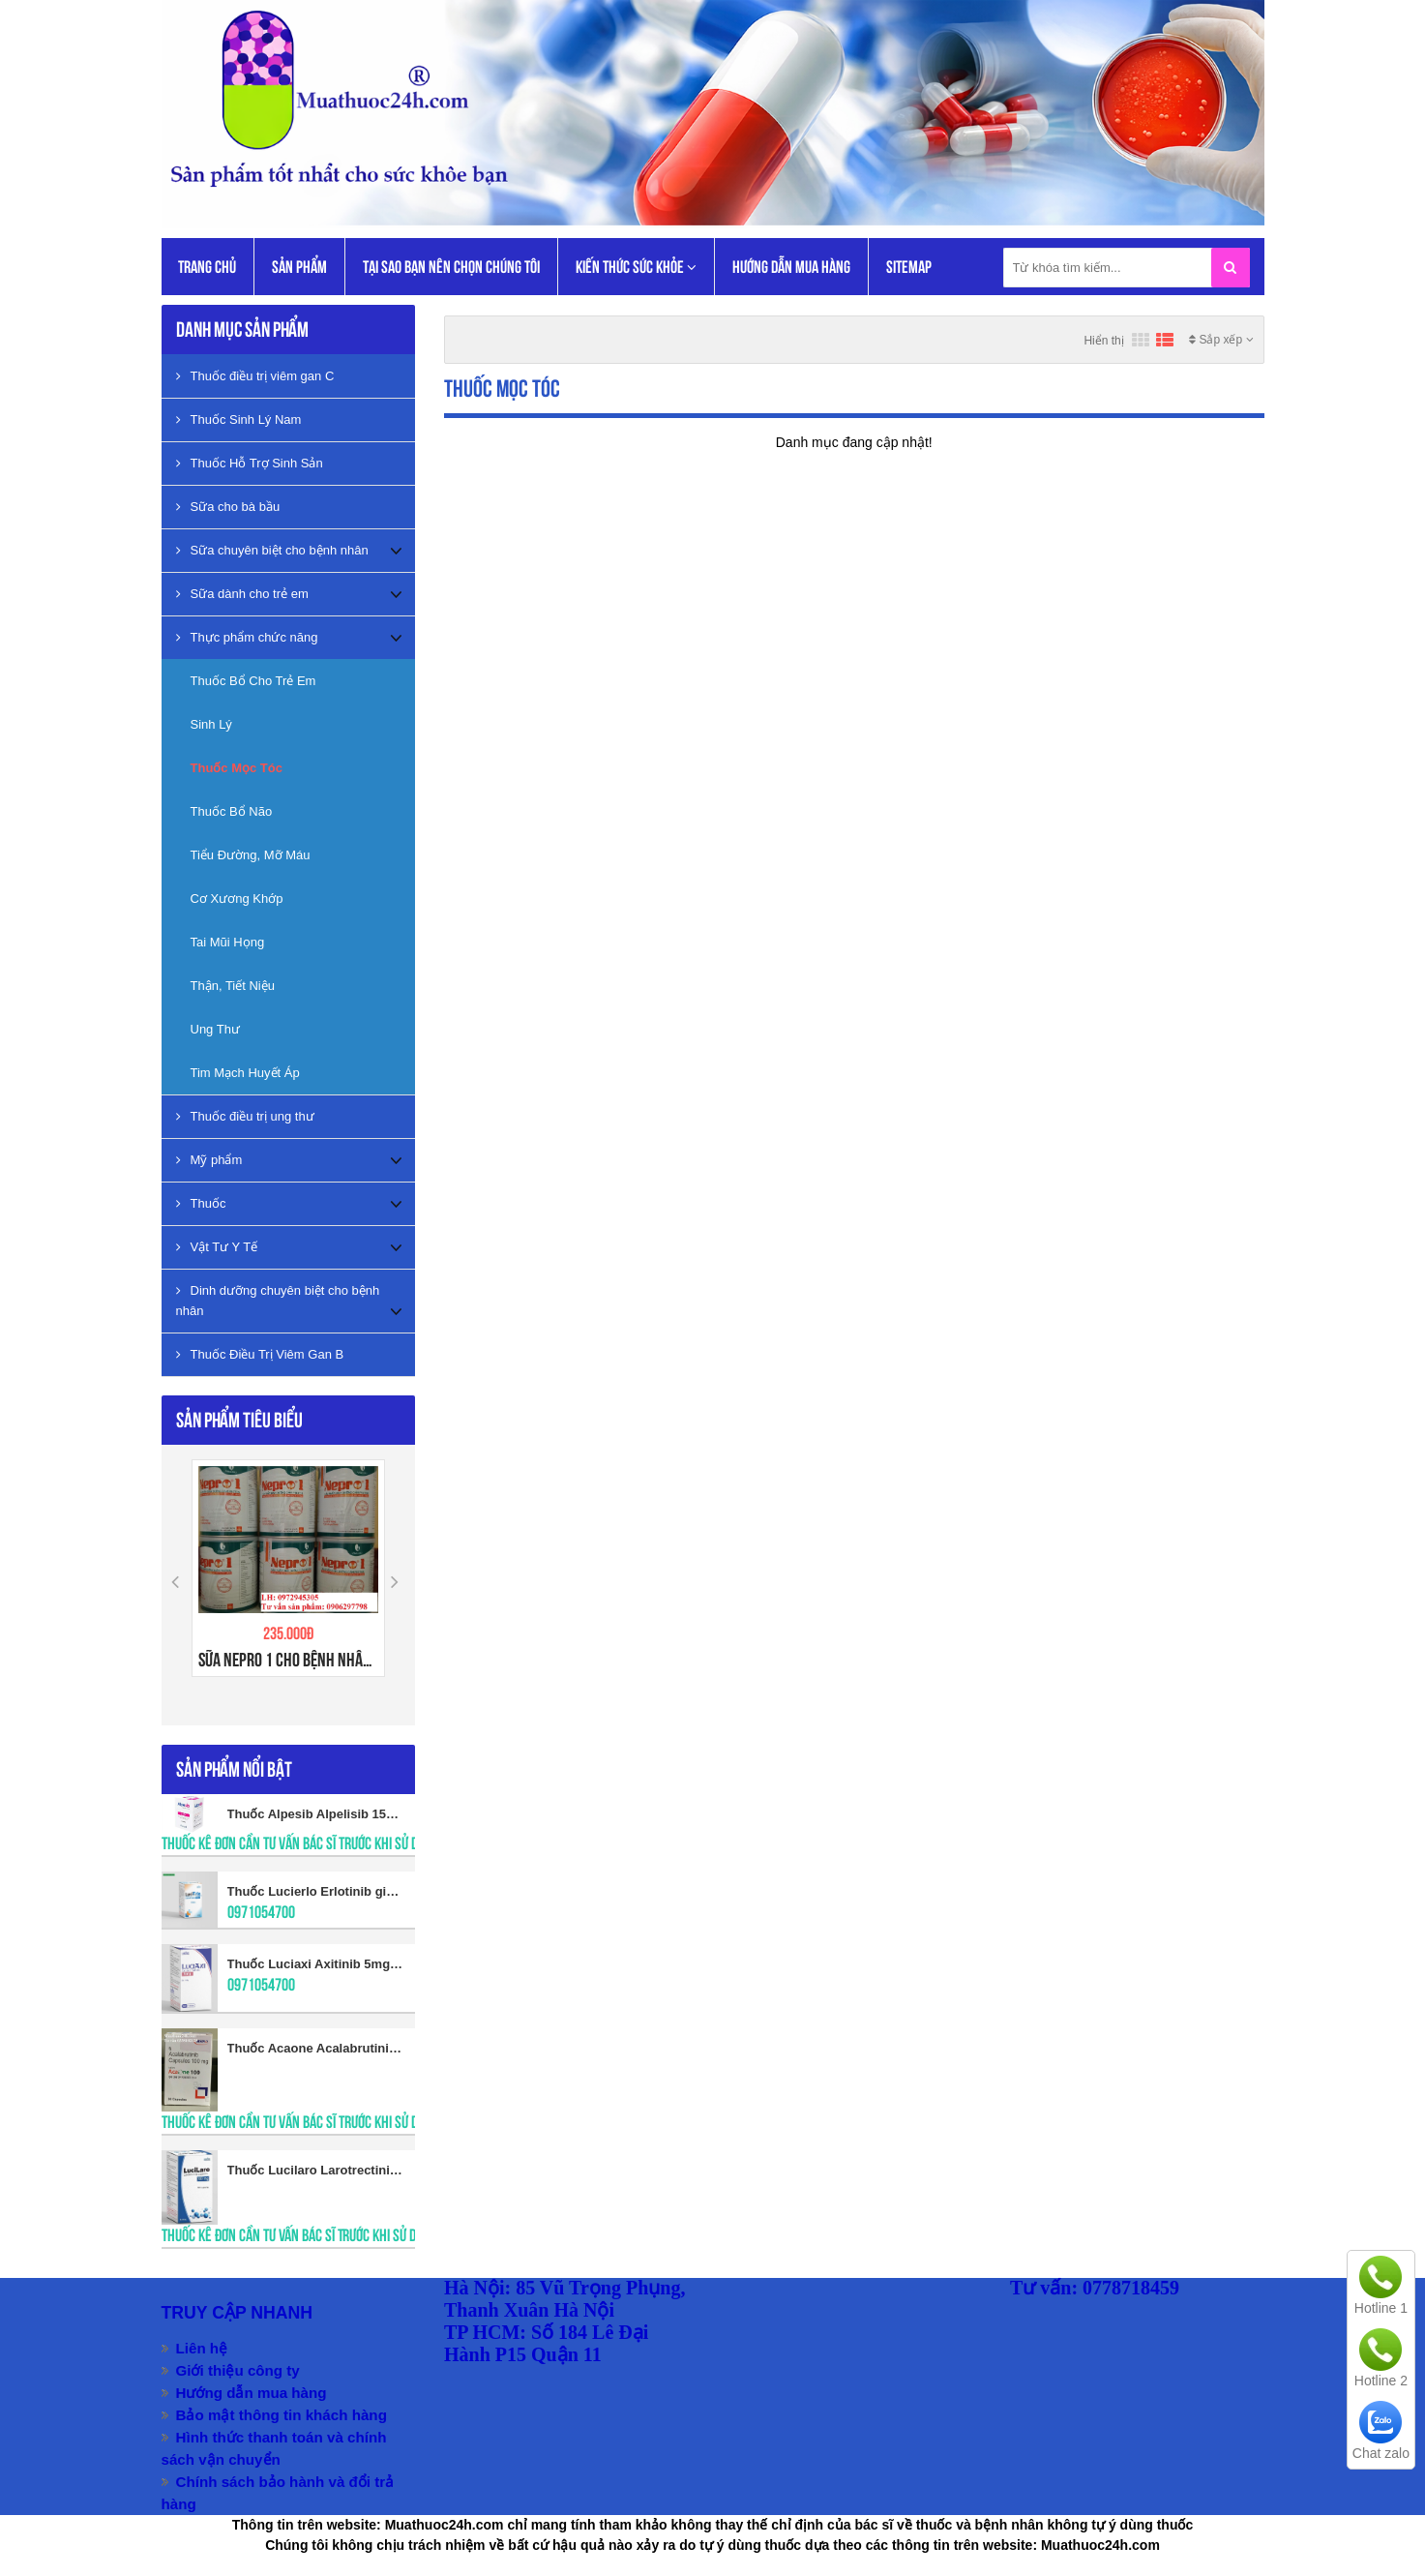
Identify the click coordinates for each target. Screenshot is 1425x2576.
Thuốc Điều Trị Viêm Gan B (260, 1354)
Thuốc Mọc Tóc (236, 768)
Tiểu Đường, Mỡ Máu (251, 855)
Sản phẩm (299, 266)
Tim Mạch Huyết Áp (245, 1072)
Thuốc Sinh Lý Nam (239, 419)
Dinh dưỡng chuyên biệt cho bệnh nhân (278, 1300)
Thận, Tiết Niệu (233, 985)
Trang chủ (207, 266)
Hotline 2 (1381, 2380)
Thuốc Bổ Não (232, 811)
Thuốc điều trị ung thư (245, 1116)
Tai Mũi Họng (228, 942)
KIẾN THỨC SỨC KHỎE (636, 267)
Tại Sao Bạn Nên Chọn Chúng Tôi (451, 266)
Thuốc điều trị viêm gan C (255, 376)
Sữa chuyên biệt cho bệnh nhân (272, 550)
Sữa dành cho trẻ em (242, 593)
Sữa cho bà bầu (228, 506)
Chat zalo (1381, 2453)
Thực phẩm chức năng (247, 637)
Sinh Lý (211, 724)
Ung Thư (215, 1029)
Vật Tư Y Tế (217, 1247)
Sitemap (909, 266)
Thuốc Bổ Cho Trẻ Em (253, 681)
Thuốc (201, 1203)
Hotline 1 (1381, 2308)
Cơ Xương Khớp (237, 898)
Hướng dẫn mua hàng (791, 266)
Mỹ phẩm (209, 1160)
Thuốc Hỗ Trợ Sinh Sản (249, 463)
